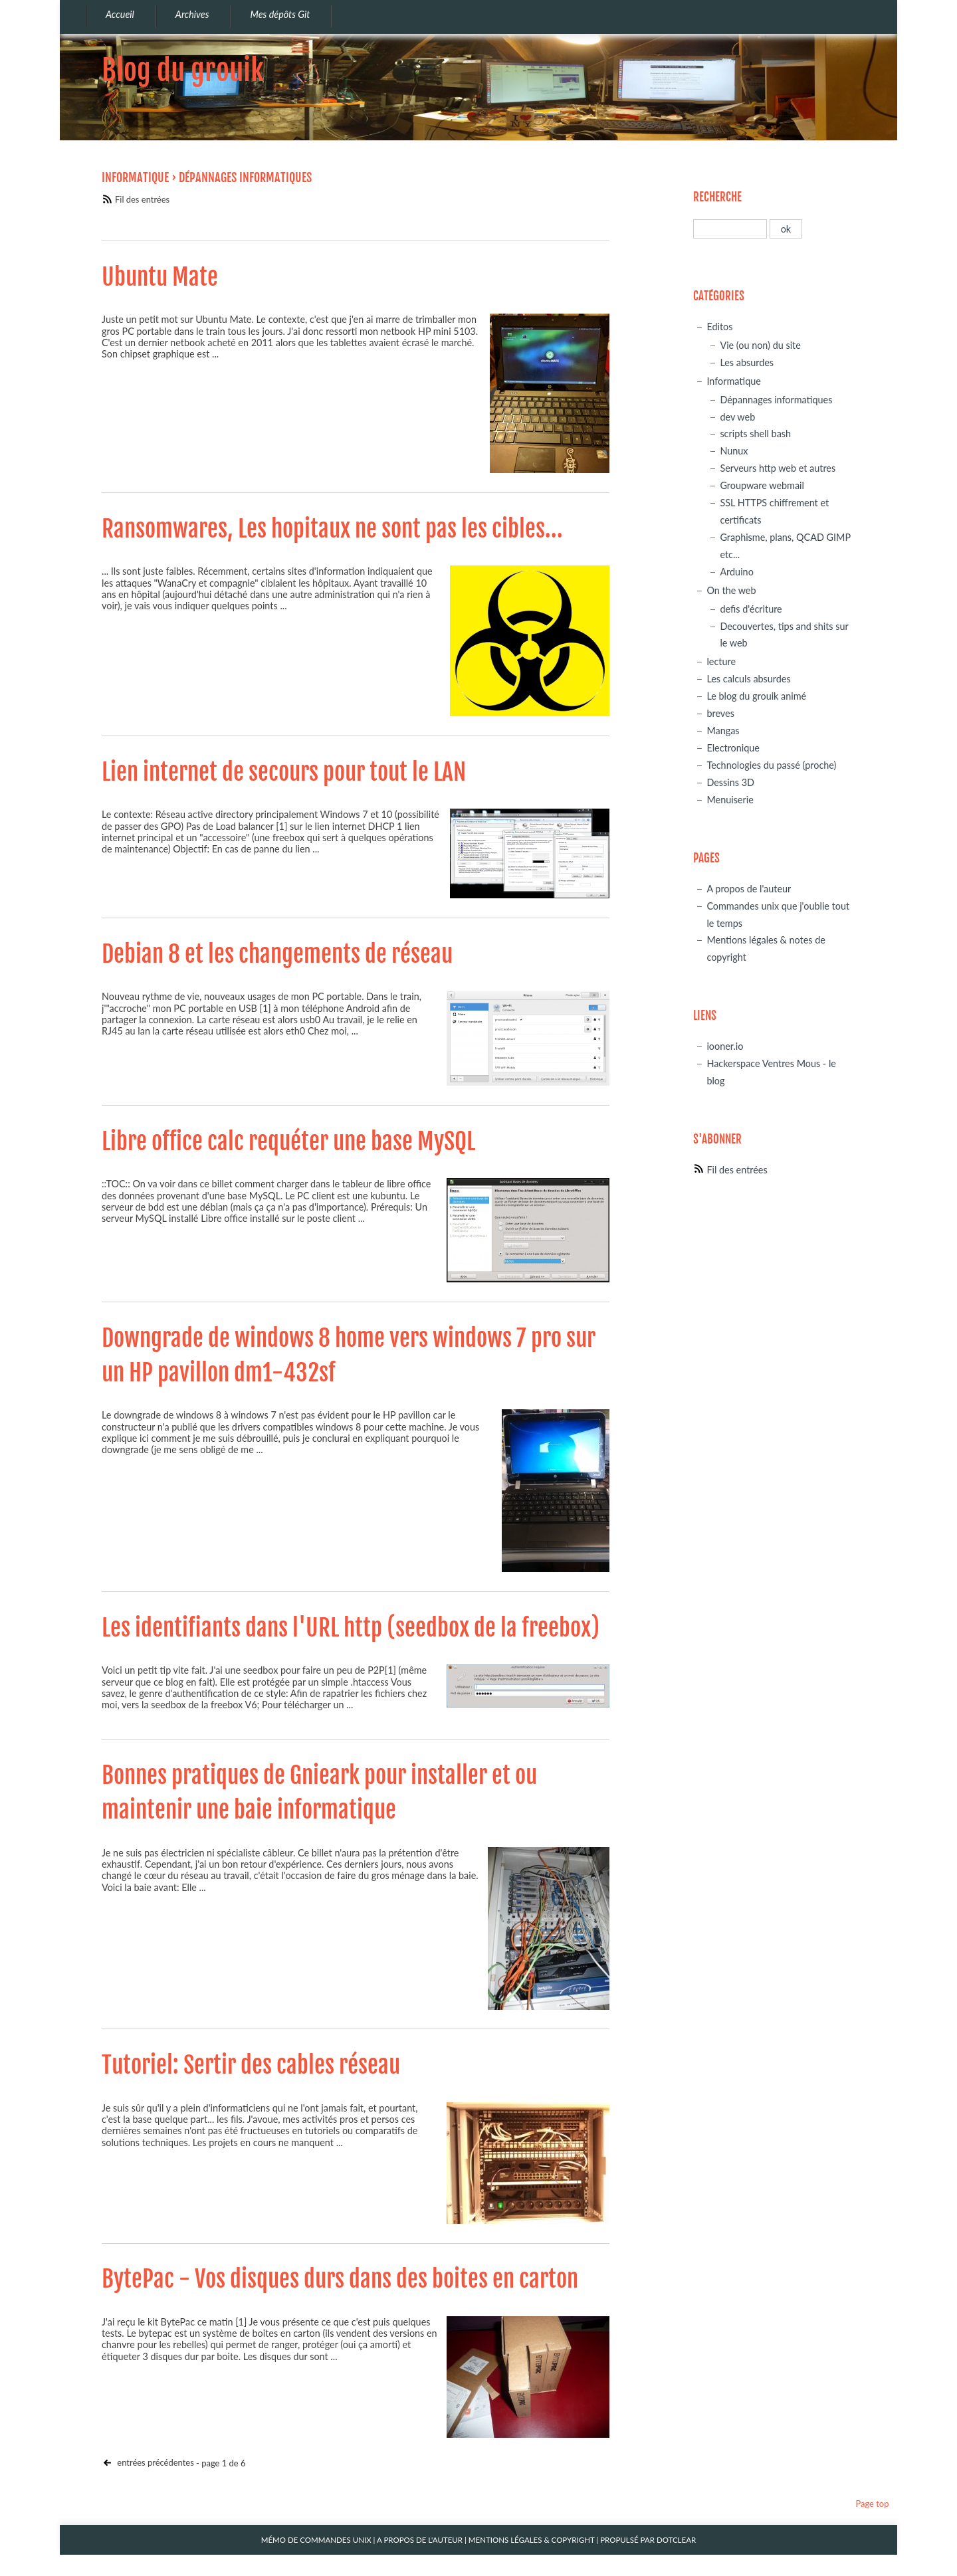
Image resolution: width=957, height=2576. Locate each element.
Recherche (717, 197)
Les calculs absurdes (748, 678)
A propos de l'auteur (748, 888)
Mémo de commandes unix (316, 2539)
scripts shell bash (755, 433)
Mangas (722, 730)
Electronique (733, 747)
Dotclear (676, 2539)
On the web (731, 590)
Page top (872, 2503)
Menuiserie (729, 799)
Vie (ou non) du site (760, 345)
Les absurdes (747, 362)
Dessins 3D (730, 782)
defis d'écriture (751, 609)
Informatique (135, 177)
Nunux (734, 450)
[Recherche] (730, 229)
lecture (721, 661)
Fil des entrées (142, 199)
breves (720, 713)
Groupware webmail (762, 485)
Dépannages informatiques (776, 399)
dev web (737, 417)
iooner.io (724, 1046)
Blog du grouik (183, 70)
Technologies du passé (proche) (771, 765)
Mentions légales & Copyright (532, 2539)
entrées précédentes (154, 2462)
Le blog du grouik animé (756, 696)
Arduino (736, 571)
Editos (719, 326)
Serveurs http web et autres (777, 468)
